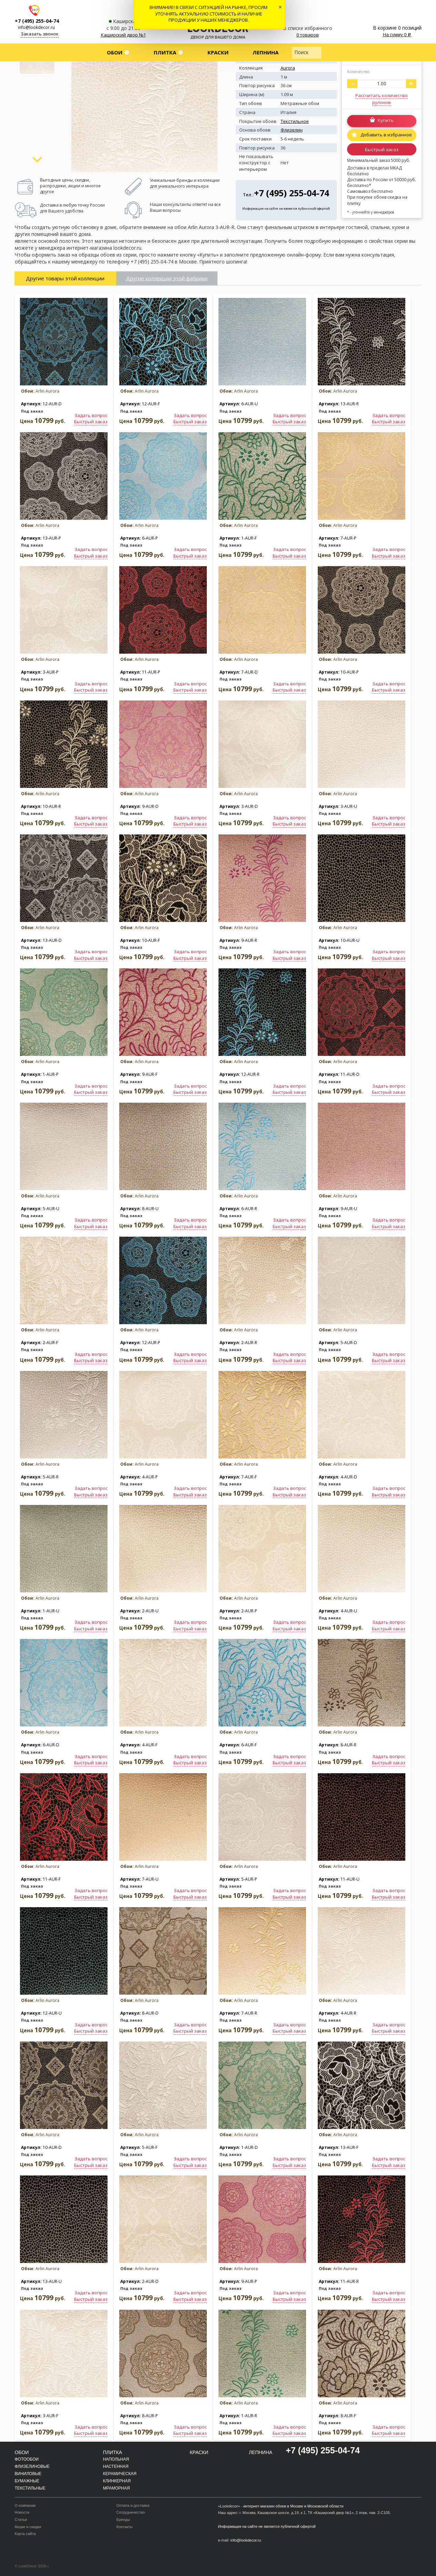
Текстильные (30, 2488)
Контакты (124, 2527)
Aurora (288, 68)
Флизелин (292, 130)
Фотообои (27, 2459)
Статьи (21, 2519)
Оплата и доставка (133, 2505)
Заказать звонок (40, 34)
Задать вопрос (91, 415)
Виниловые (28, 2473)
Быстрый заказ (381, 149)
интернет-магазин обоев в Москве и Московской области (293, 2506)
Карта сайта (25, 2534)
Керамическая (119, 2473)
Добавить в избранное (385, 135)
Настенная (116, 2466)
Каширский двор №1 (123, 35)
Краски (218, 52)
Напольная (116, 2459)
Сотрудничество (130, 2512)
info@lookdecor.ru (36, 27)
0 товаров (307, 35)
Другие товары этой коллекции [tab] (65, 278)
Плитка (165, 52)
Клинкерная (117, 2481)
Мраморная (116, 2488)
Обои (114, 52)
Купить (386, 120)
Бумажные (27, 2481)
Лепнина (265, 52)
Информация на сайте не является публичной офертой (286, 208)
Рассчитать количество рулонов (381, 98)
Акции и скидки (28, 2527)
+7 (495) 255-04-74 (37, 21)
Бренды (123, 2519)
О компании (25, 2505)
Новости (22, 2512)
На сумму (397, 34)
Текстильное (295, 121)
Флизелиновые (32, 2466)
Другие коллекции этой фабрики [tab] (166, 278)
